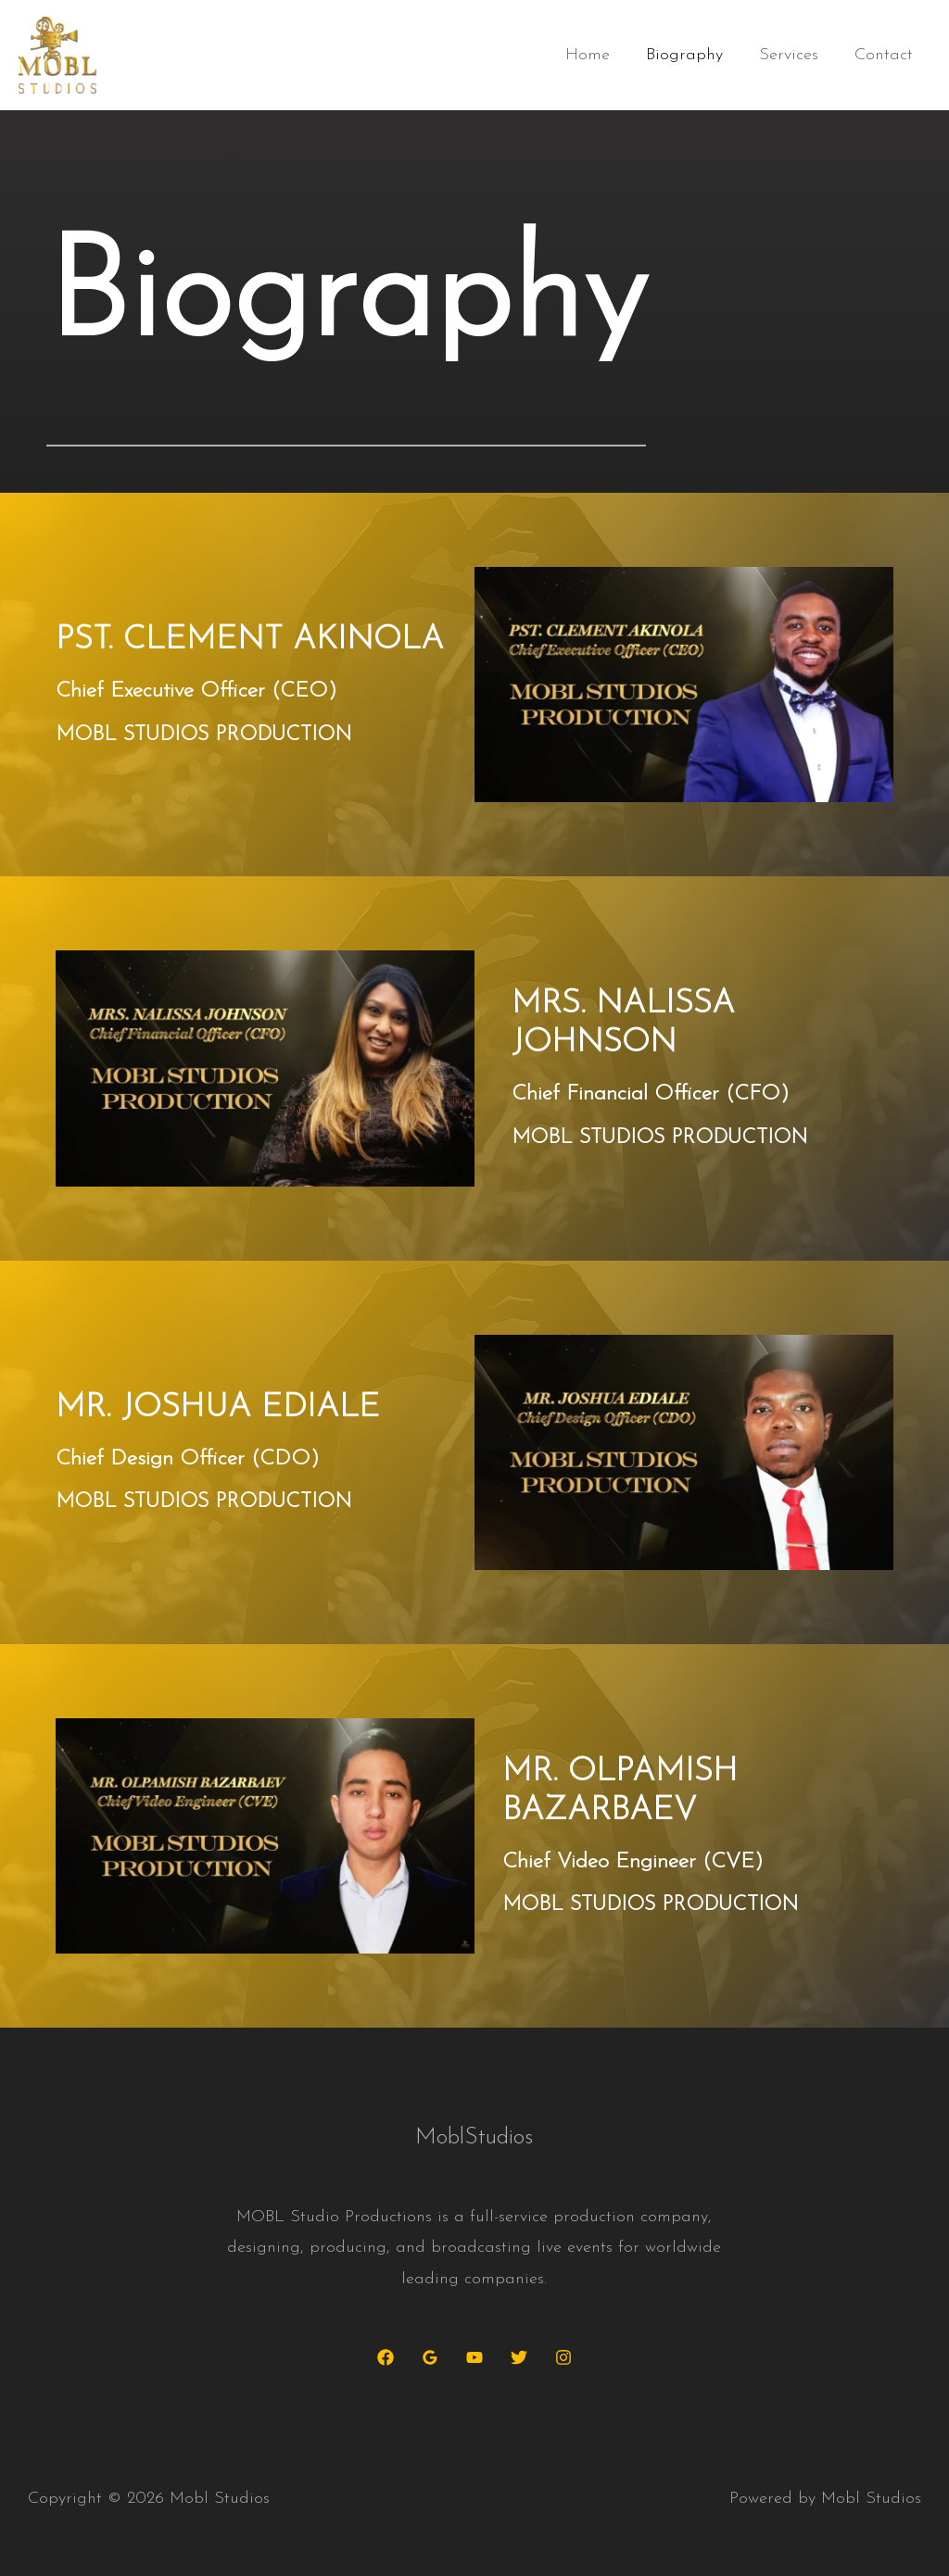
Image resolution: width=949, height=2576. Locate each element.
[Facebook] (385, 2357)
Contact (884, 55)
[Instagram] (563, 2357)
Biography (690, 55)
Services (792, 55)
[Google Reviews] (430, 2357)
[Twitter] (519, 2357)
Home (597, 55)
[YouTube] (474, 2357)
